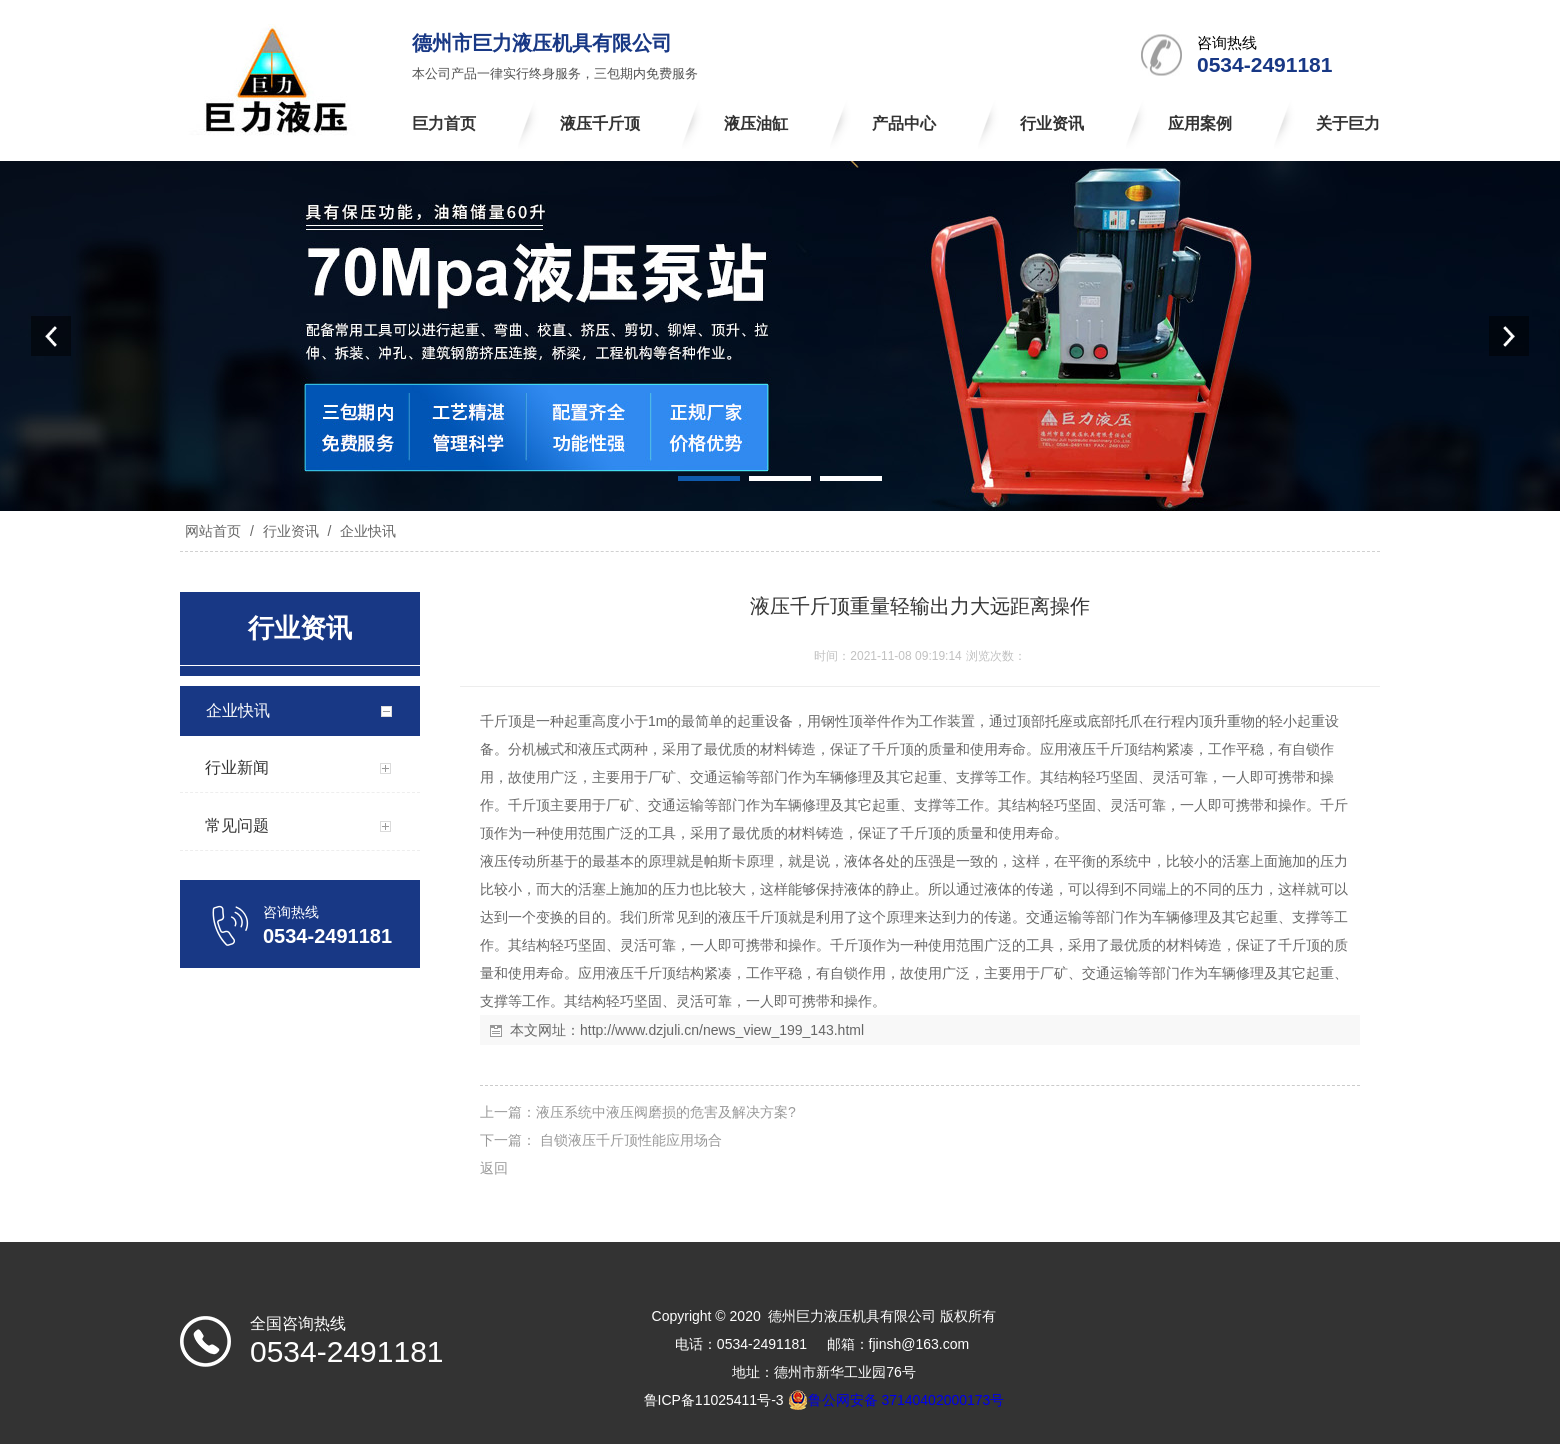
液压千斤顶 (1103, 749)
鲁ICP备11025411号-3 (714, 1400)
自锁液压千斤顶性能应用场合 (629, 1140)
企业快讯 (366, 531)
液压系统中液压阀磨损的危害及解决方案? (666, 1112)
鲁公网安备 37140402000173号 (896, 1400)
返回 (494, 1168)
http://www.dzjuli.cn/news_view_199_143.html (722, 1030)
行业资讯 (291, 531)
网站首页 (213, 531)
